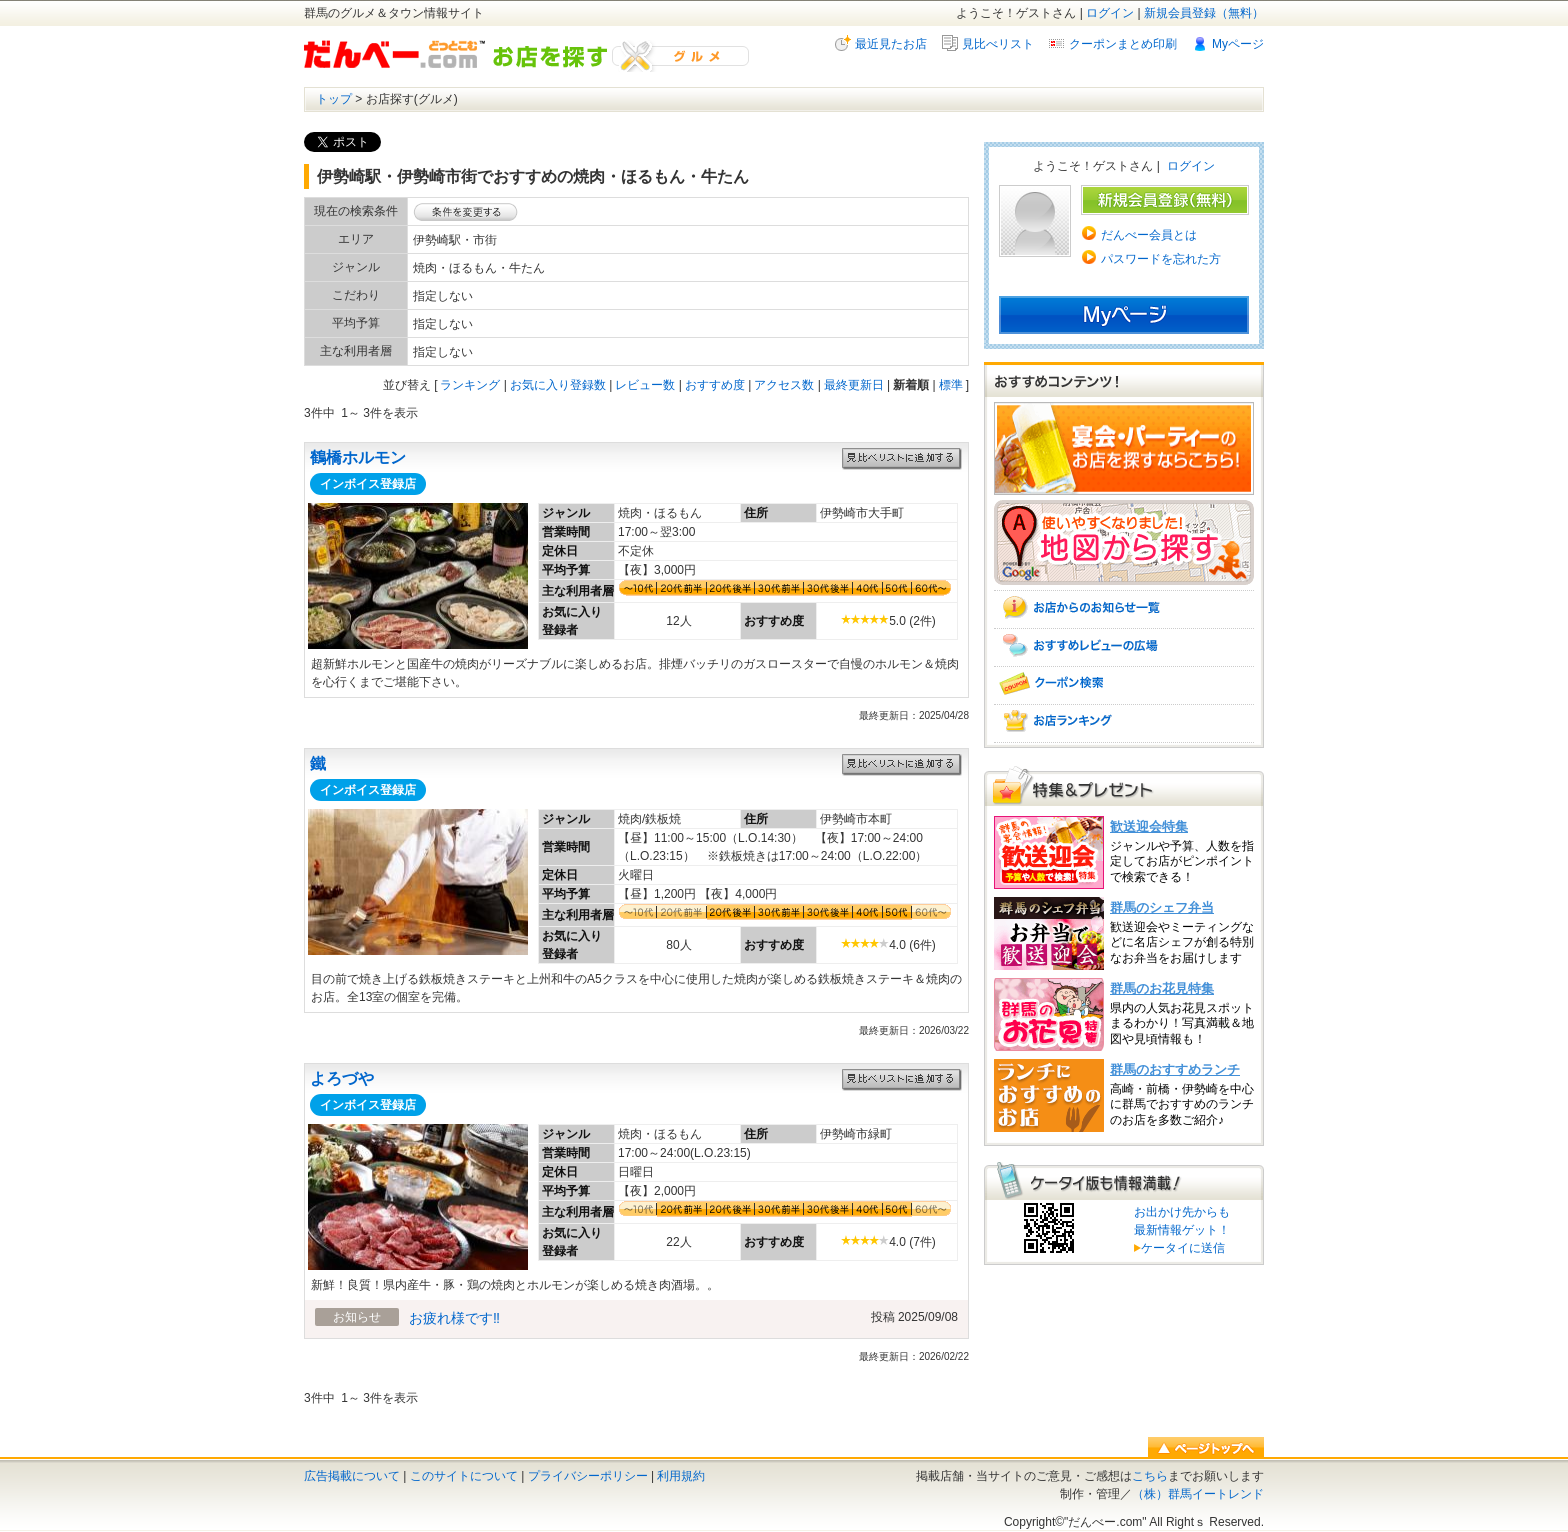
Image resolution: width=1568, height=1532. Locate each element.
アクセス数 (784, 385)
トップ (334, 99)
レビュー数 (645, 385)
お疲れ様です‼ (454, 1318)
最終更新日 (854, 385)
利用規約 (681, 1476)
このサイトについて (464, 1476)
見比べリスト (998, 44)
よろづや (342, 1078)
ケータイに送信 (1179, 1248)
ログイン (1110, 13)
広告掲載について (352, 1476)
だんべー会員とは (1149, 235)
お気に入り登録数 (558, 385)
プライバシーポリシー (588, 1476)
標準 (951, 385)
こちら (1150, 1476)
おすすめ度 (715, 385)
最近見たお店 (891, 44)
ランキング (470, 385)
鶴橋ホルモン (358, 457)
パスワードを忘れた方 (1161, 259)
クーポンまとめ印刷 (1123, 44)
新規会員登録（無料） (1204, 13)
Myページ (1238, 44)
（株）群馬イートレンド (1198, 1494)
